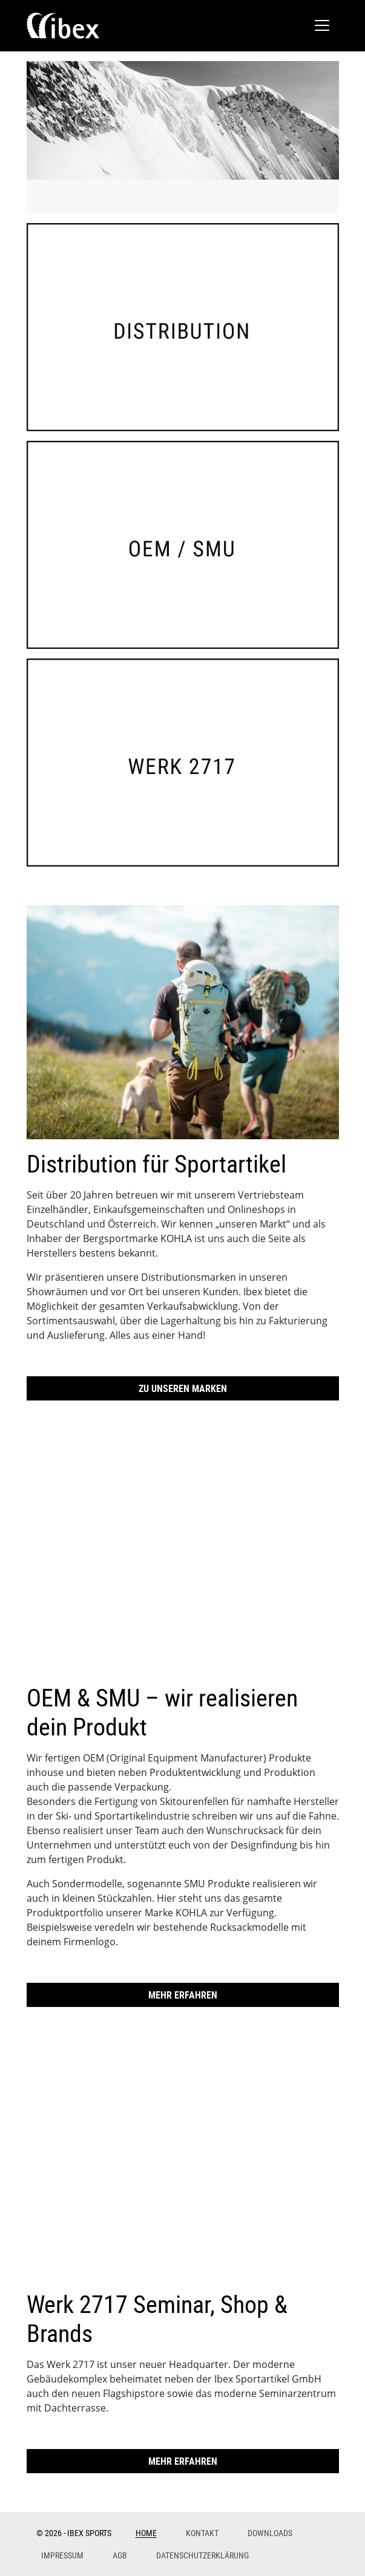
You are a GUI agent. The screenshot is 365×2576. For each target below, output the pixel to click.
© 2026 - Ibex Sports (73, 2533)
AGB (120, 2555)
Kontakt (202, 2533)
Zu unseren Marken (183, 1388)
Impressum (62, 2555)
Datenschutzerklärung (202, 2555)
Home (146, 2533)
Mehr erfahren (182, 1995)
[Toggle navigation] (322, 25)
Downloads (270, 2533)
